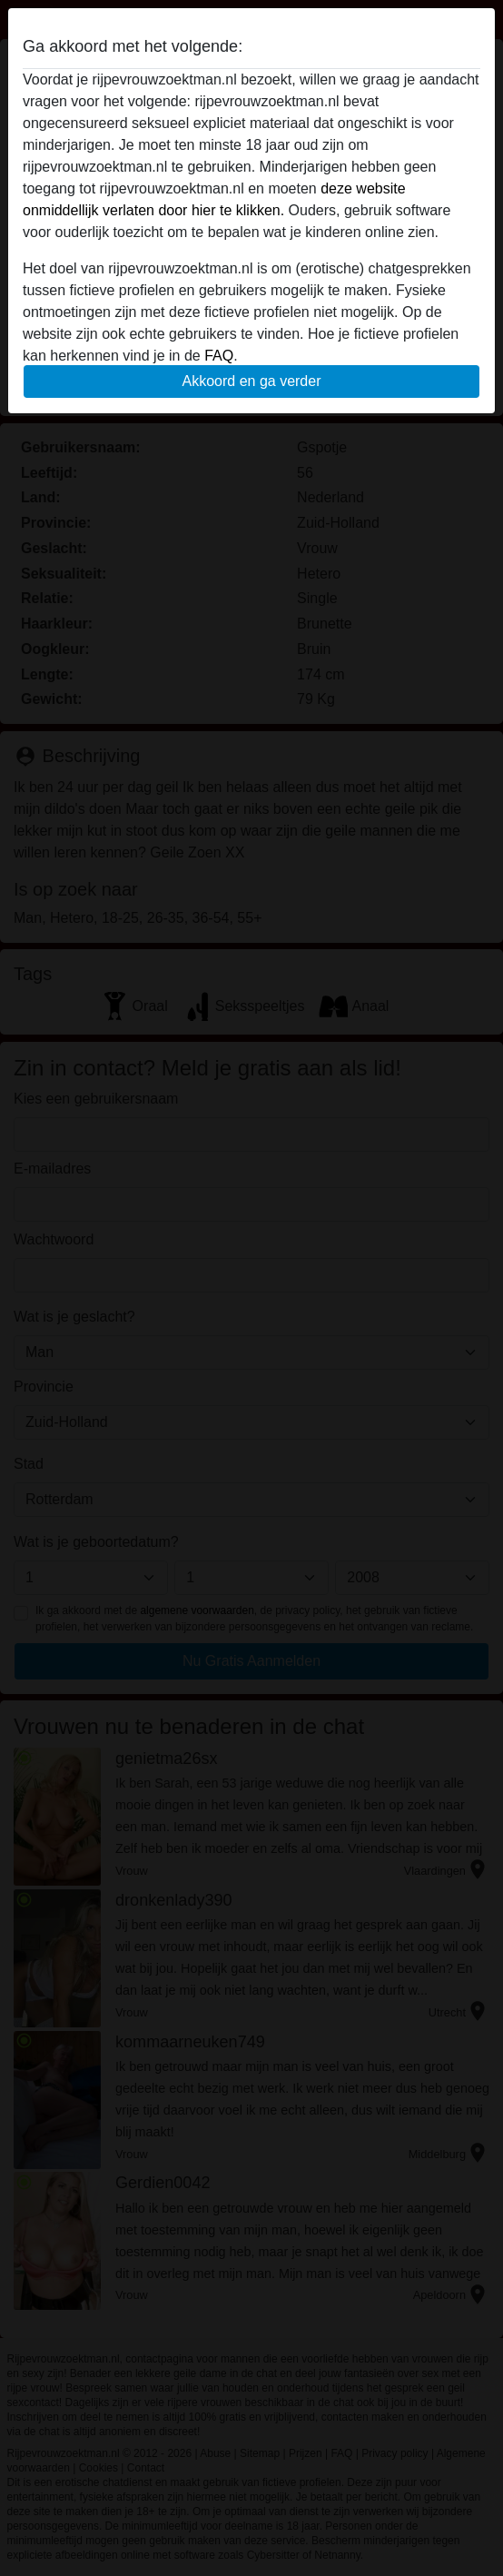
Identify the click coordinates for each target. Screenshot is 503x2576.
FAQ (218, 355)
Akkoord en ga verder (251, 381)
